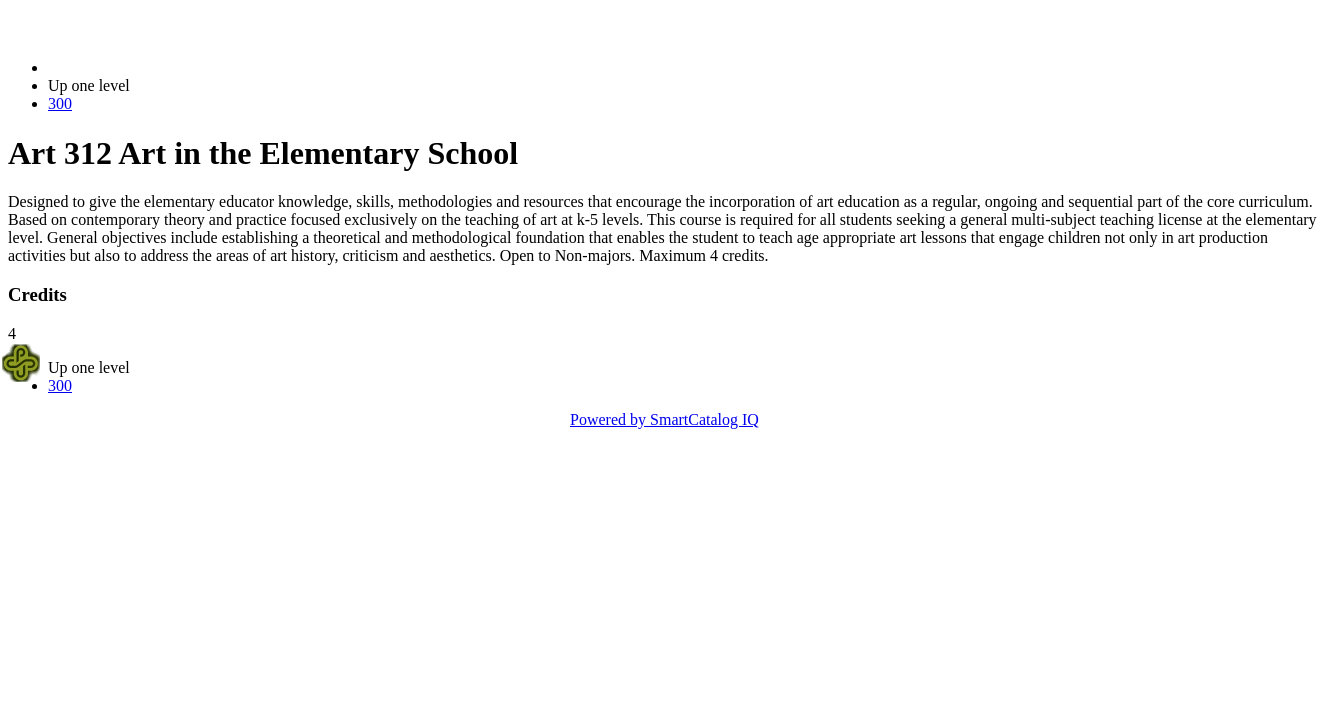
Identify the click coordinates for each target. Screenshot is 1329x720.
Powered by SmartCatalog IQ (664, 419)
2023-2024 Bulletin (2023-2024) (152, 67)
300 (60, 103)
